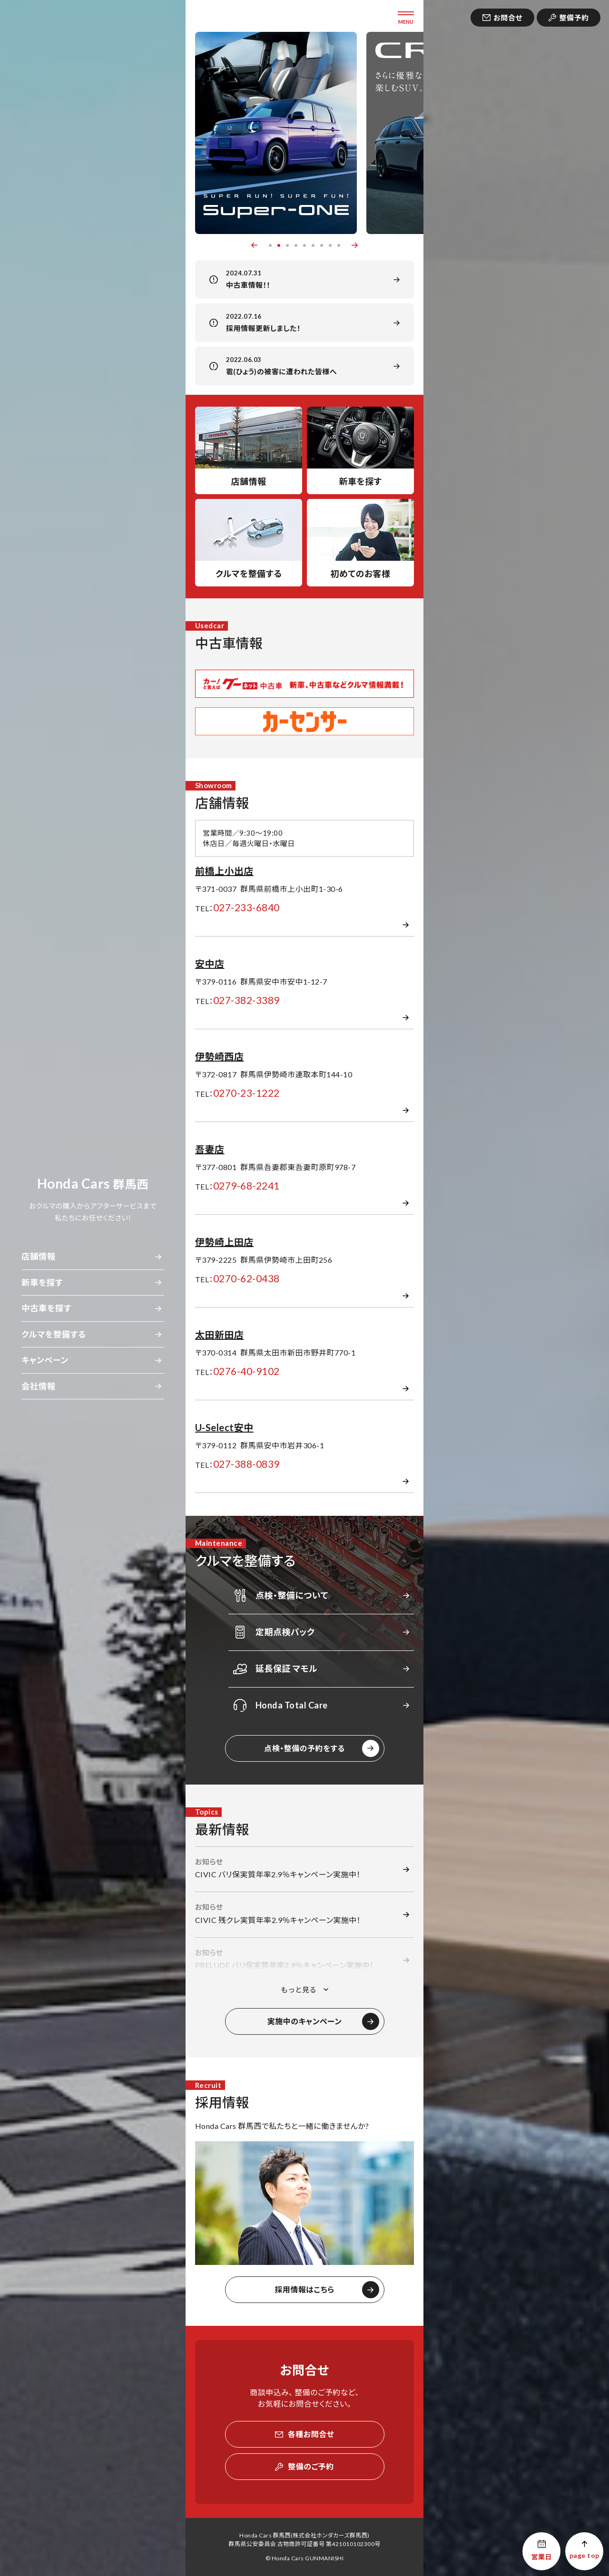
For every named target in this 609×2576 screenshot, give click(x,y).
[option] (276, 133)
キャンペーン (45, 1360)
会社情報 (38, 1386)
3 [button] (287, 245)
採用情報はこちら (304, 2289)
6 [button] (313, 245)
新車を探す (42, 1283)
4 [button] (296, 245)
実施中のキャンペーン (304, 2021)
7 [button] (321, 245)
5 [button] (304, 245)
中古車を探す (46, 1308)
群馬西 (92, 1184)
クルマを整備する (53, 1334)
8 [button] (330, 245)
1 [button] (270, 245)
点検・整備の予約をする (304, 1748)
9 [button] (338, 245)
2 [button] (278, 245)
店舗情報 (38, 1256)
